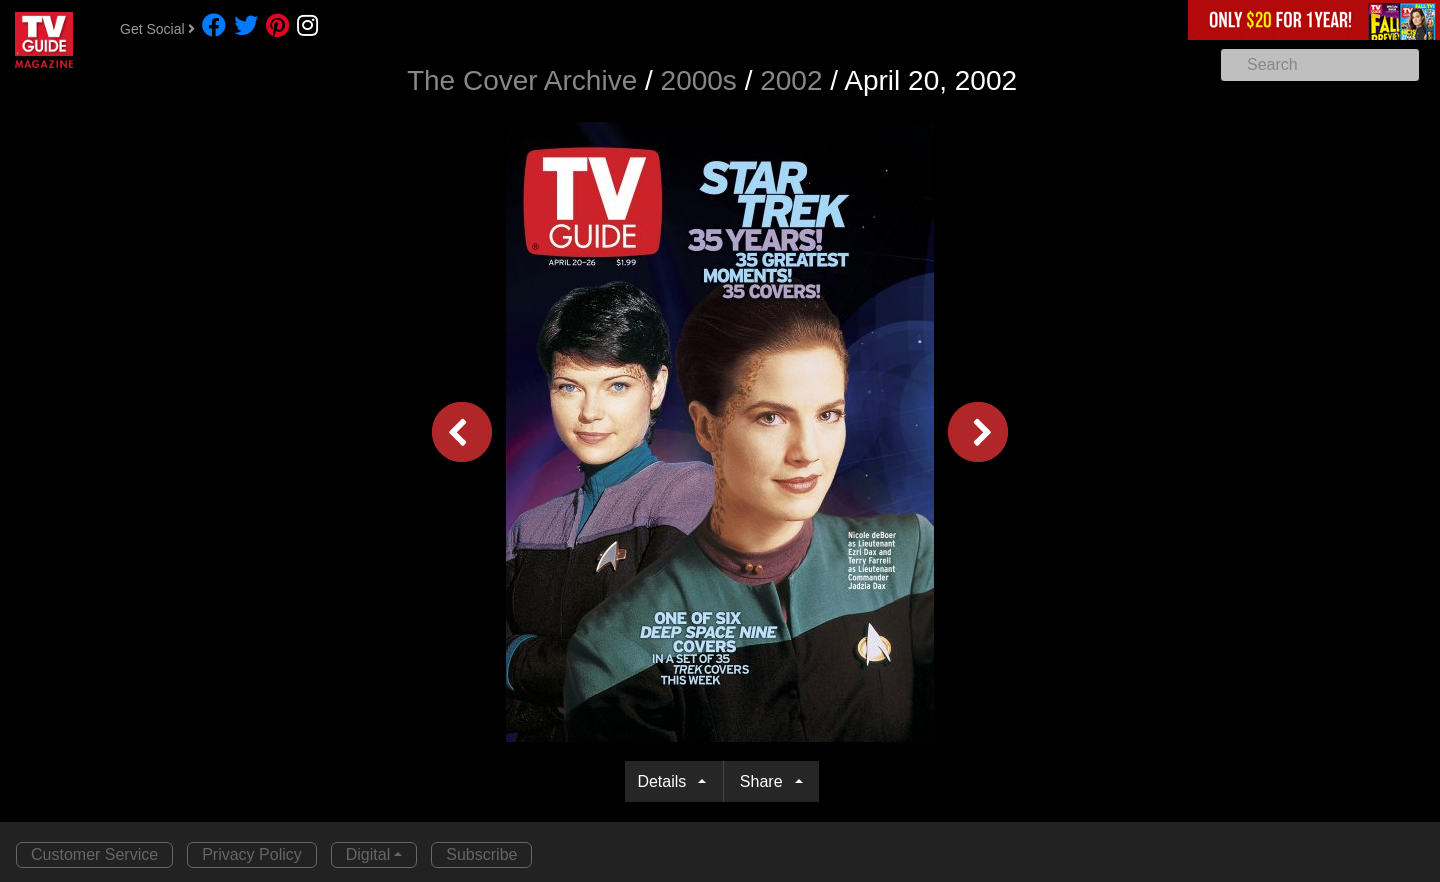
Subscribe (481, 854)
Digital (368, 854)
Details (665, 781)
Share (765, 781)
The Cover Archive (522, 80)
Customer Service (94, 854)
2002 (791, 80)
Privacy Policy (252, 854)
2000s (699, 80)
